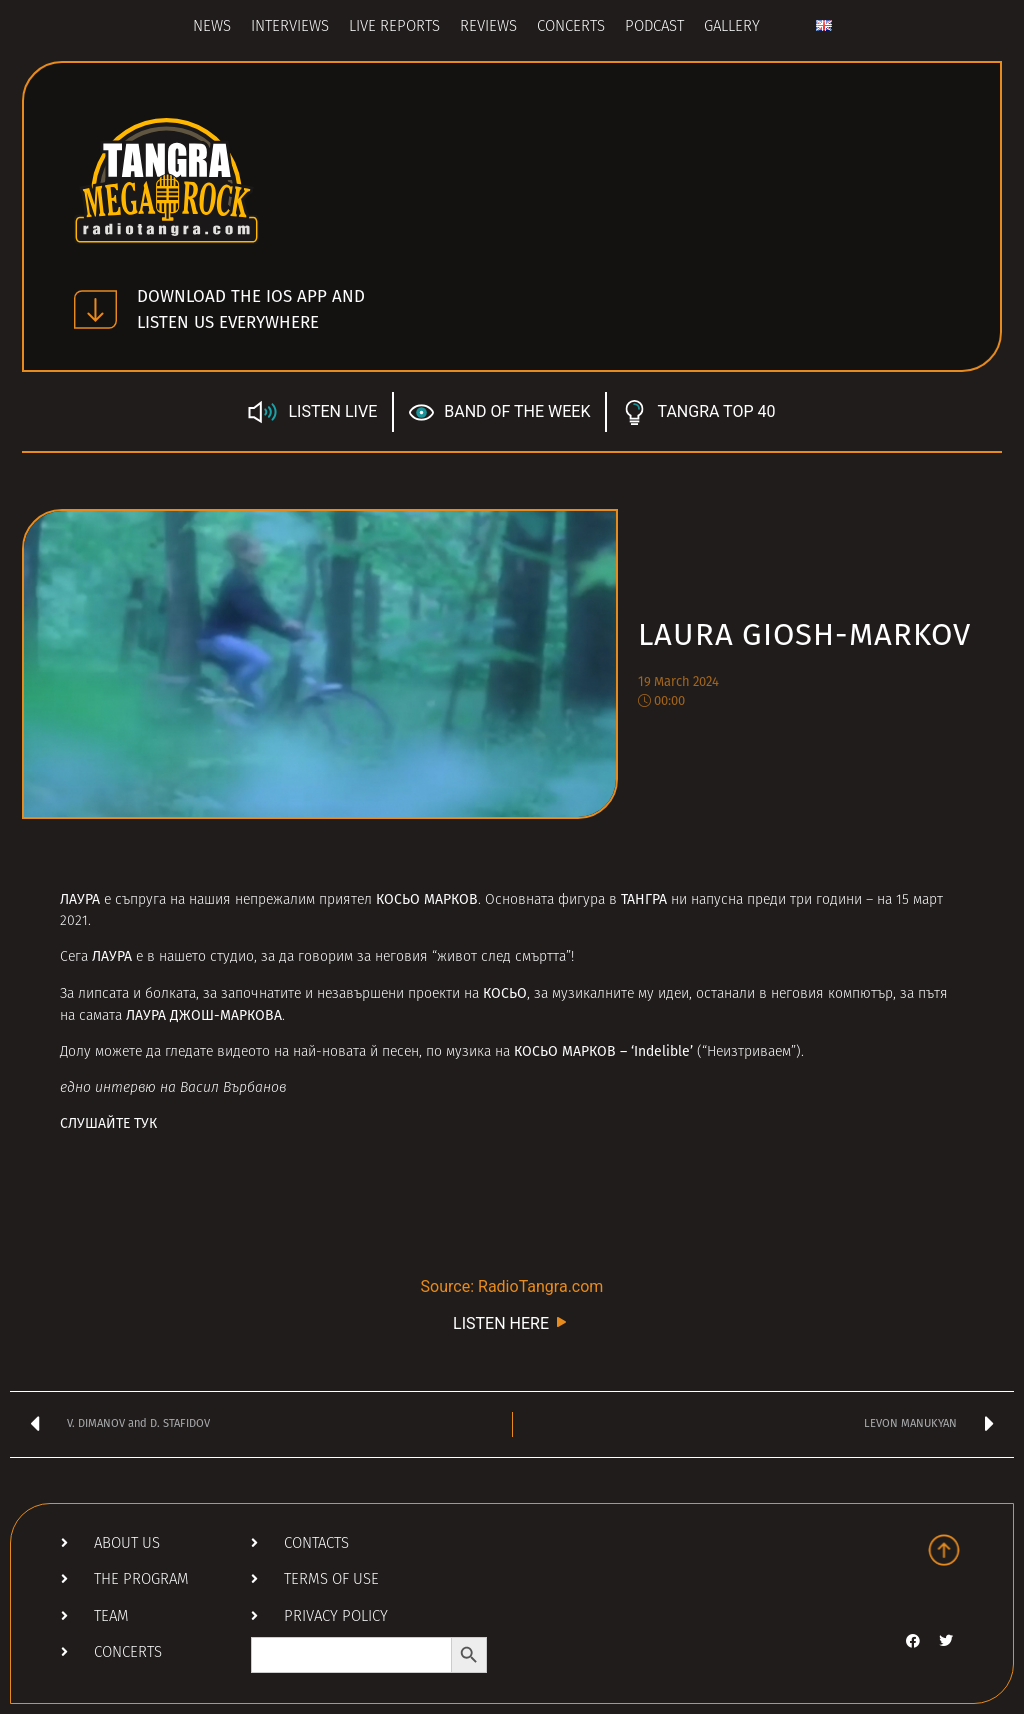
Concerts (571, 27)
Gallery (732, 27)
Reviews (488, 27)
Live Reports (394, 27)
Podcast (654, 27)
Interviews (290, 27)
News (212, 27)
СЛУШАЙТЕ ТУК (108, 1123)
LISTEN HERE (512, 1322)
